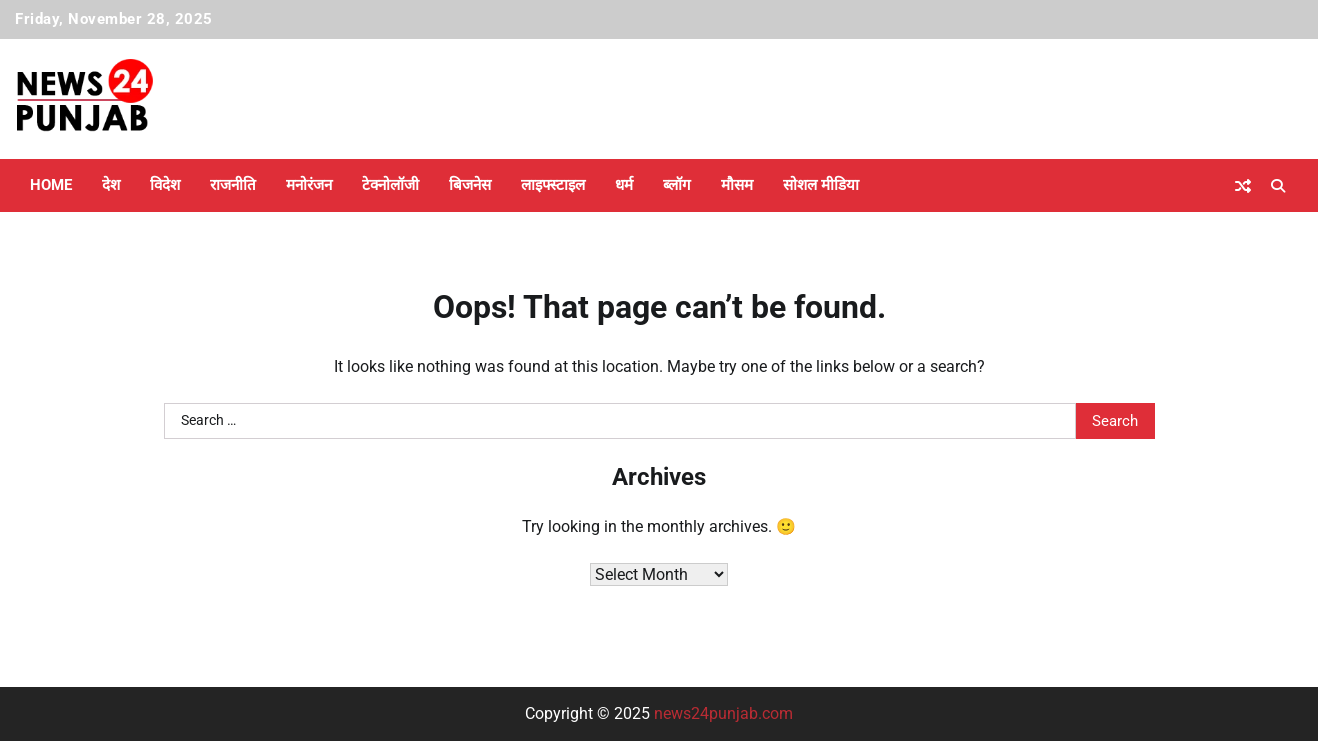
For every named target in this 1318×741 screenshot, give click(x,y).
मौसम (737, 185)
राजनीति (233, 185)
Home (51, 185)
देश (111, 185)
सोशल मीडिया (821, 185)
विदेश (165, 185)
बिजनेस (470, 185)
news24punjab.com (723, 713)
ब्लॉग (677, 185)
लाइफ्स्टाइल (553, 185)
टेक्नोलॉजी (390, 185)
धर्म (624, 185)
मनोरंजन (309, 185)
